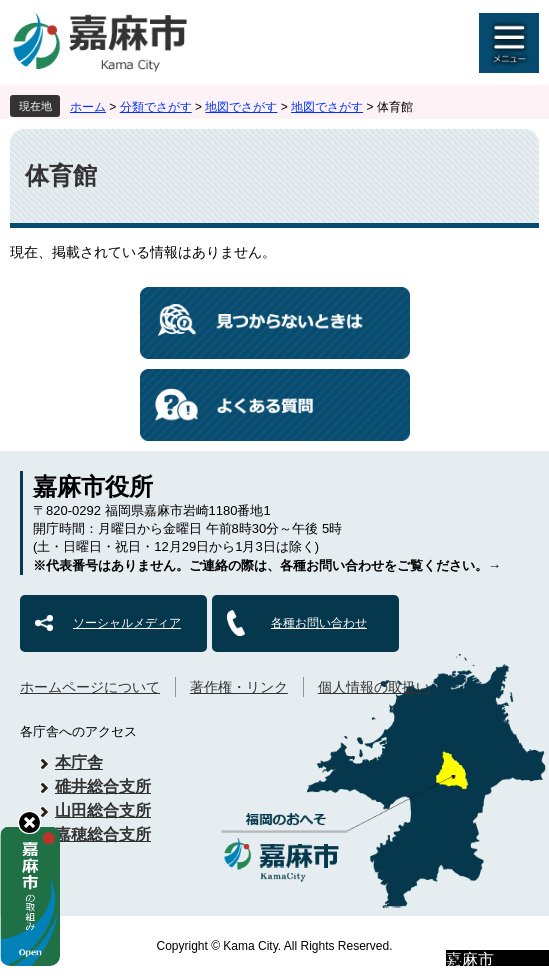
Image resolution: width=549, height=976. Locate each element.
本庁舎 (79, 762)
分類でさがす (156, 107)
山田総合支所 (103, 810)
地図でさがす (241, 107)
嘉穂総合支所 (103, 834)
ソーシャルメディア (127, 623)
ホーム (88, 107)
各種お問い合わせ (319, 623)
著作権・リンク (239, 687)
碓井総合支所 (103, 786)
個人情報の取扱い (374, 687)
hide (29, 822)
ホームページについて (90, 687)
